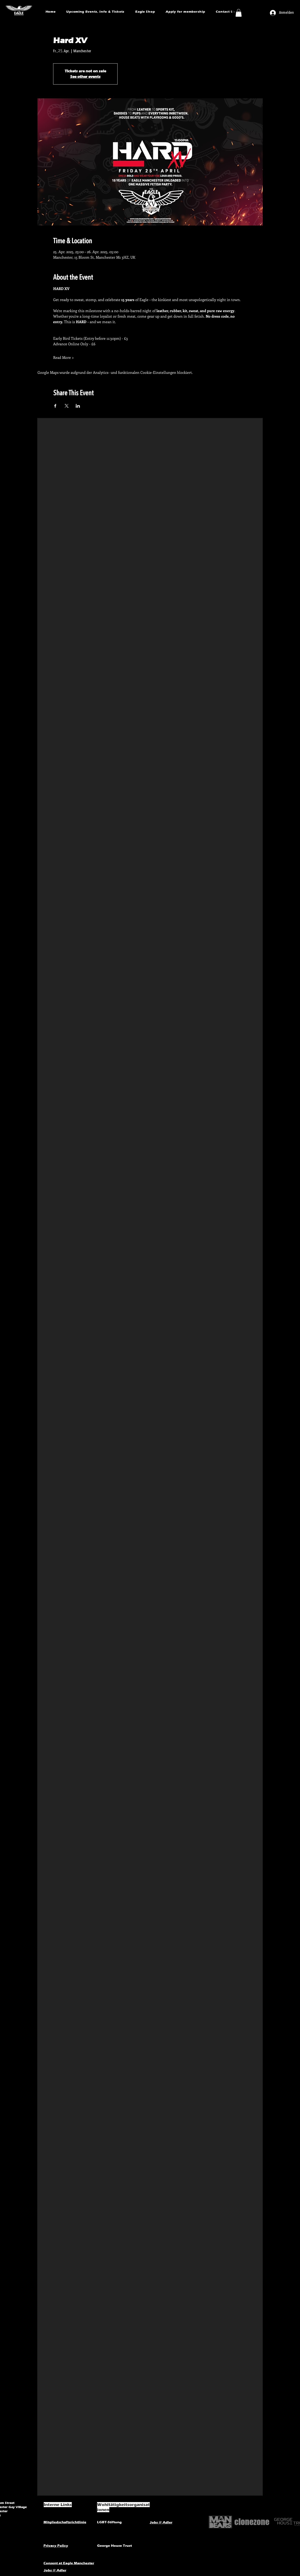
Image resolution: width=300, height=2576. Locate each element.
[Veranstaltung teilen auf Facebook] (55, 406)
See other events (85, 76)
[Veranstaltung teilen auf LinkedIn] (78, 406)
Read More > (63, 357)
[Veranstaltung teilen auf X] (66, 406)
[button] (238, 13)
